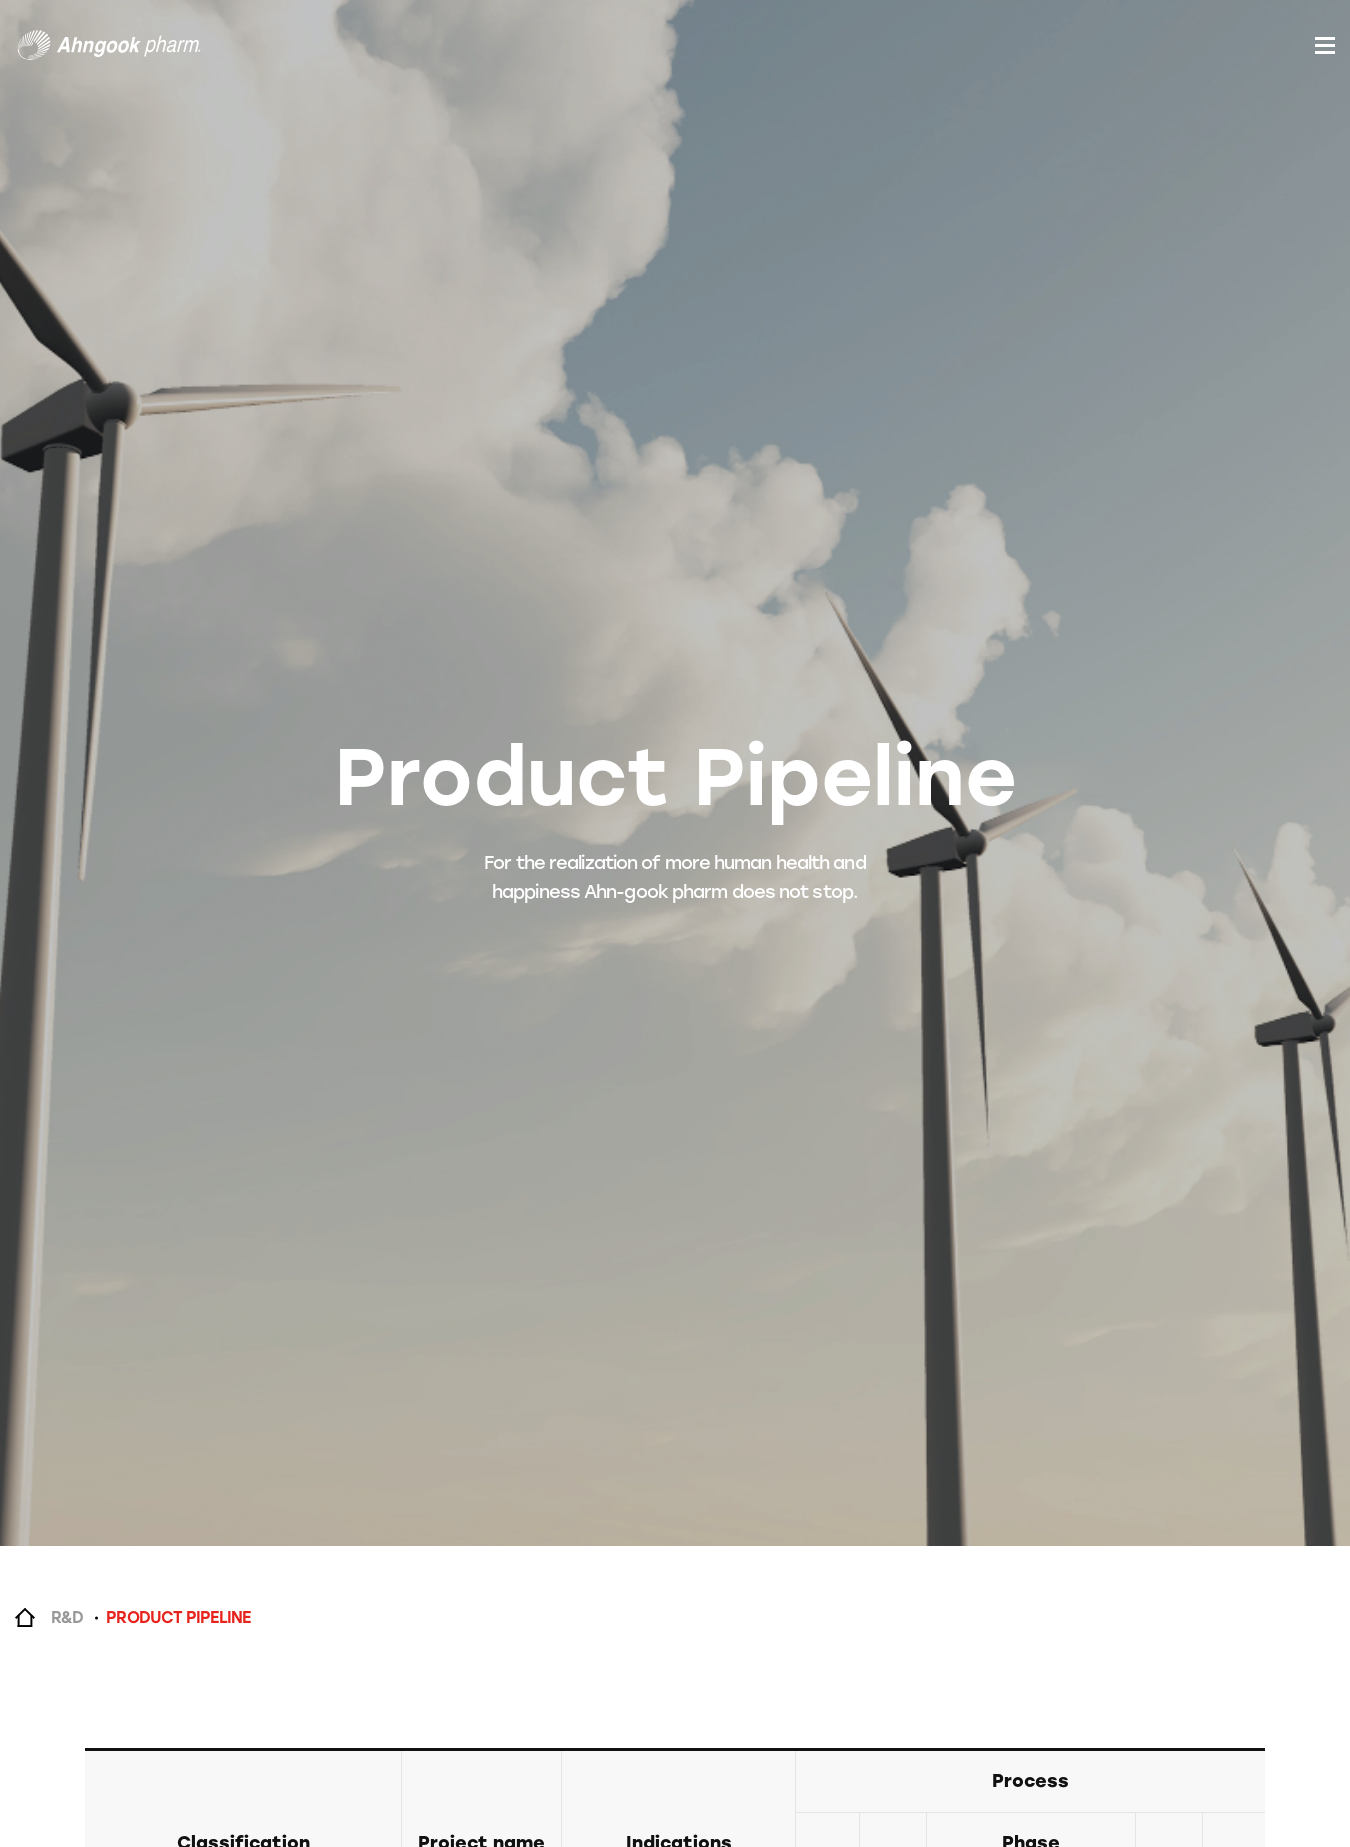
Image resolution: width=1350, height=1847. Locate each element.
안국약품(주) (109, 45)
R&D (67, 1617)
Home (25, 1618)
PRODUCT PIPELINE (178, 1617)
